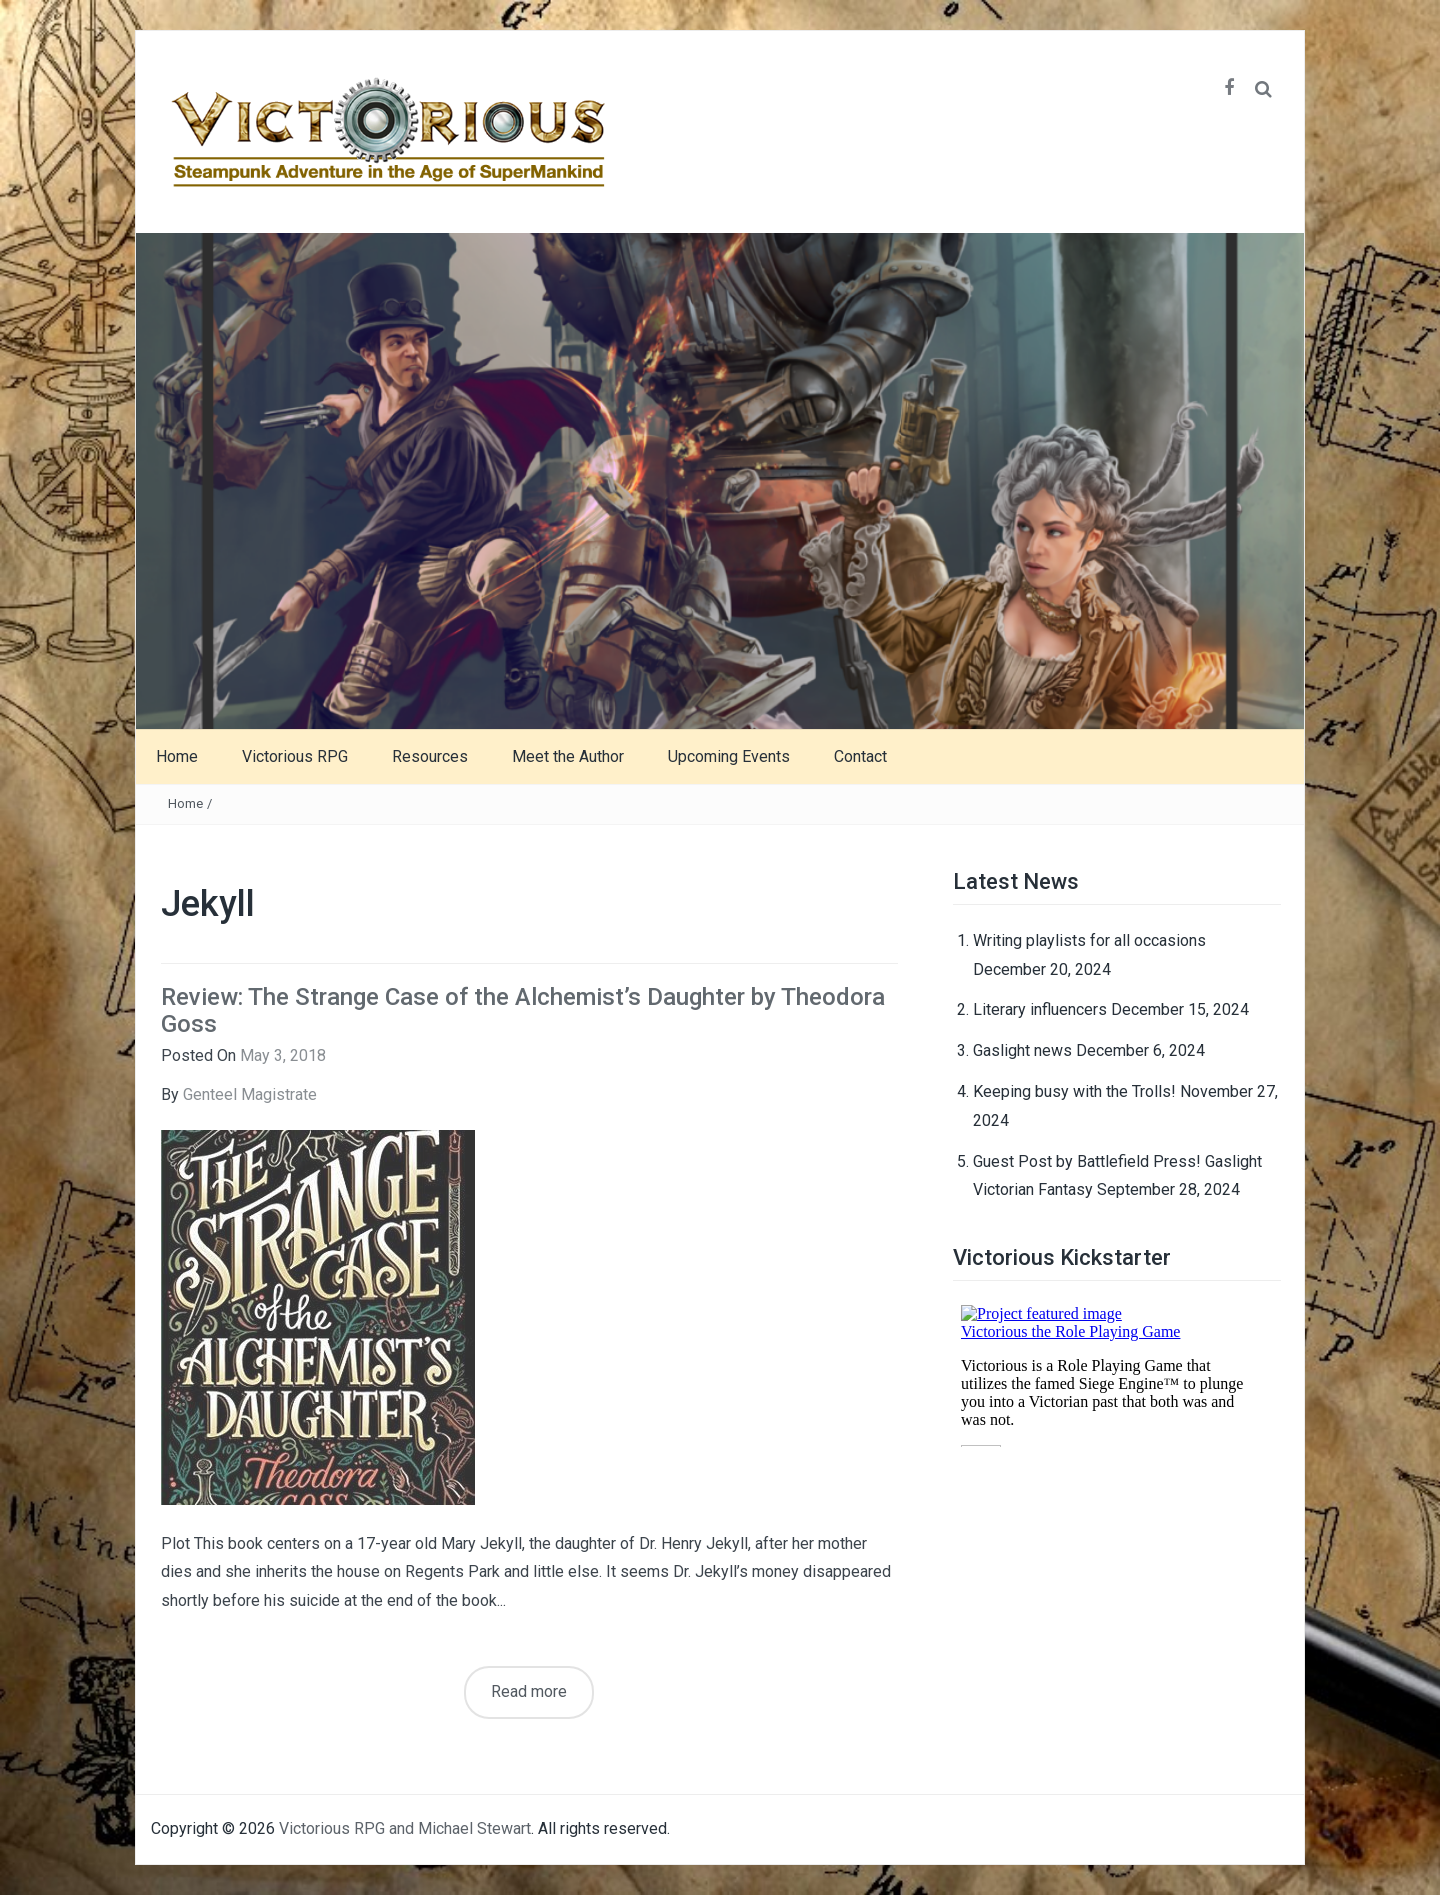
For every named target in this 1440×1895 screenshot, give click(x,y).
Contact (860, 756)
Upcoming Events (729, 756)
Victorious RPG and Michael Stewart (405, 1828)
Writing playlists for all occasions (1089, 940)
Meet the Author (568, 756)
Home (177, 756)
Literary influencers (1040, 1009)
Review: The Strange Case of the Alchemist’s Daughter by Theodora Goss (523, 1010)
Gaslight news (1022, 1050)
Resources (430, 756)
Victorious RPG (295, 756)
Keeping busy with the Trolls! (1074, 1091)
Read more (529, 1691)
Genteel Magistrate (250, 1094)
